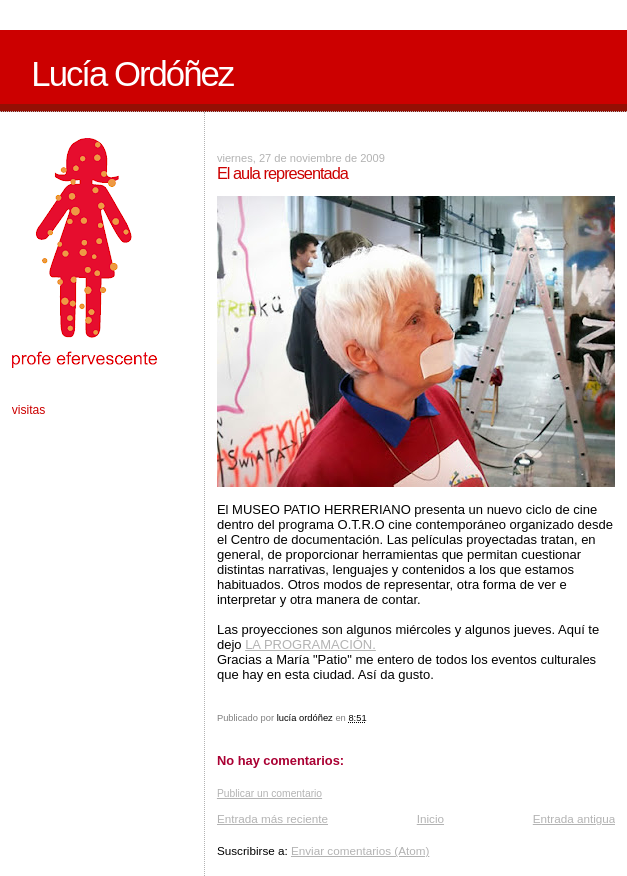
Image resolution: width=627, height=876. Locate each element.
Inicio (430, 818)
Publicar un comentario (269, 793)
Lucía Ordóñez (132, 74)
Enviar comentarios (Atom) (360, 850)
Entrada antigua (574, 818)
